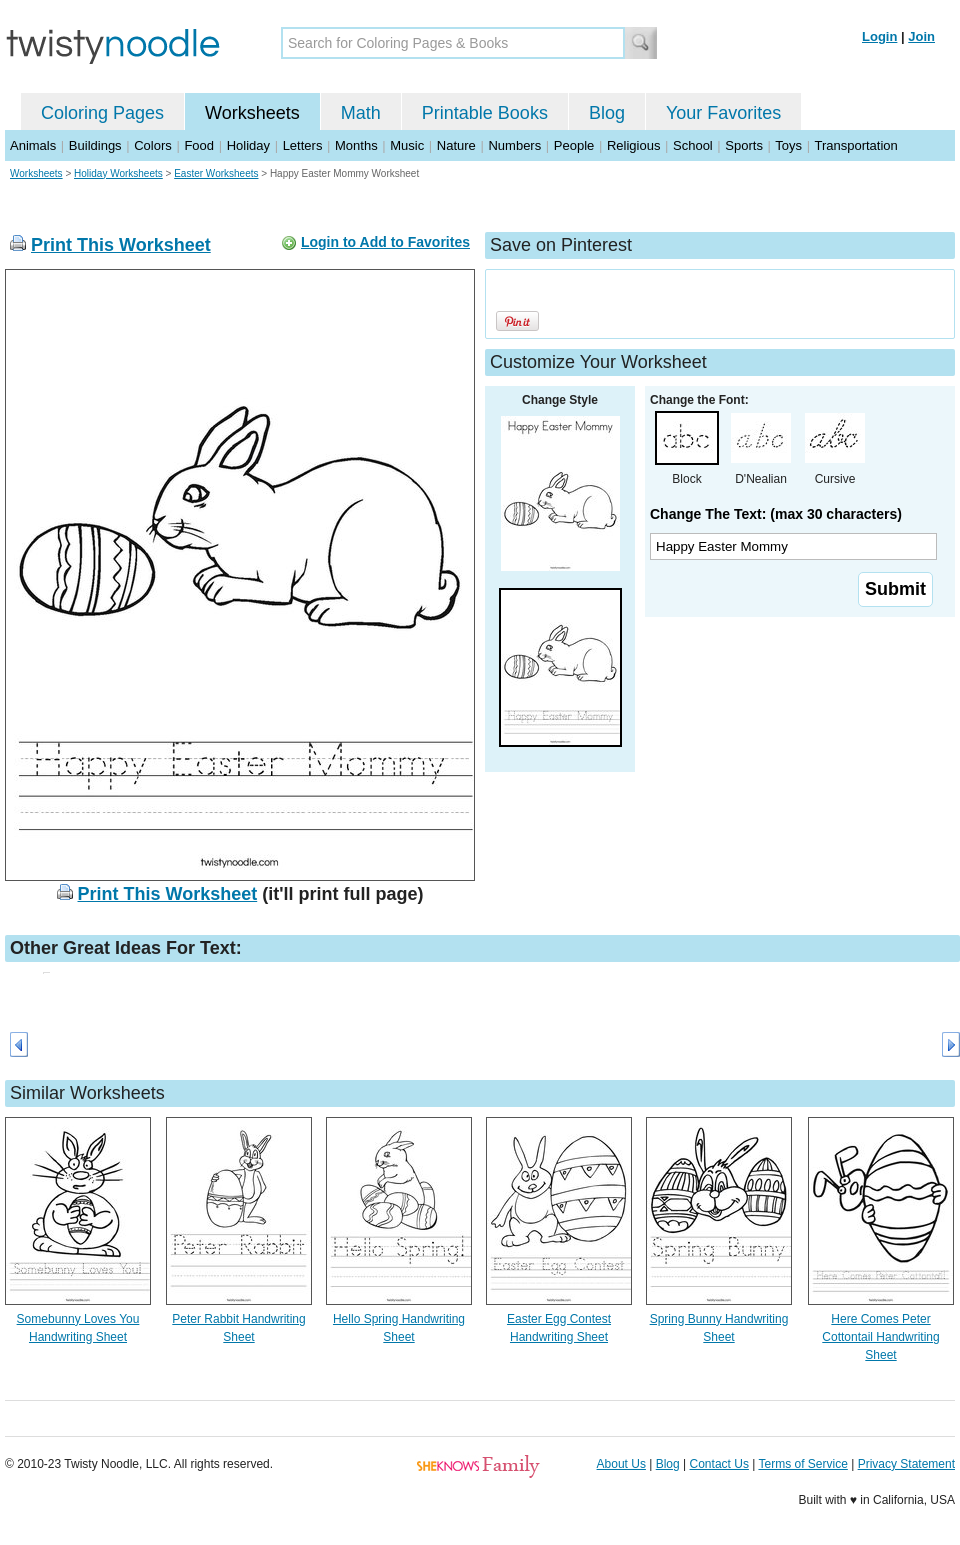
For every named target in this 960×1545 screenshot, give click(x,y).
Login (879, 36)
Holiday (248, 145)
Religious (633, 145)
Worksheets (252, 113)
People (574, 145)
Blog (607, 113)
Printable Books (485, 113)
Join (921, 36)
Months (356, 145)
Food (199, 145)
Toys (788, 145)
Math (361, 113)
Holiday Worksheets (118, 173)
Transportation (855, 145)
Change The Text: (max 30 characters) (776, 514)
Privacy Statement (906, 1464)
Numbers (514, 145)
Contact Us (719, 1464)
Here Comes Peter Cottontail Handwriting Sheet (880, 1337)
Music (407, 145)
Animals (33, 145)
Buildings (95, 145)
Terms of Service (802, 1464)
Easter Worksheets (216, 173)
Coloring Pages (102, 113)
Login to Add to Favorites (385, 242)
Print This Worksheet (121, 245)
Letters (303, 145)
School (693, 145)
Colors (153, 145)
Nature (456, 145)
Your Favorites (723, 113)
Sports (744, 145)
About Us (621, 1464)
